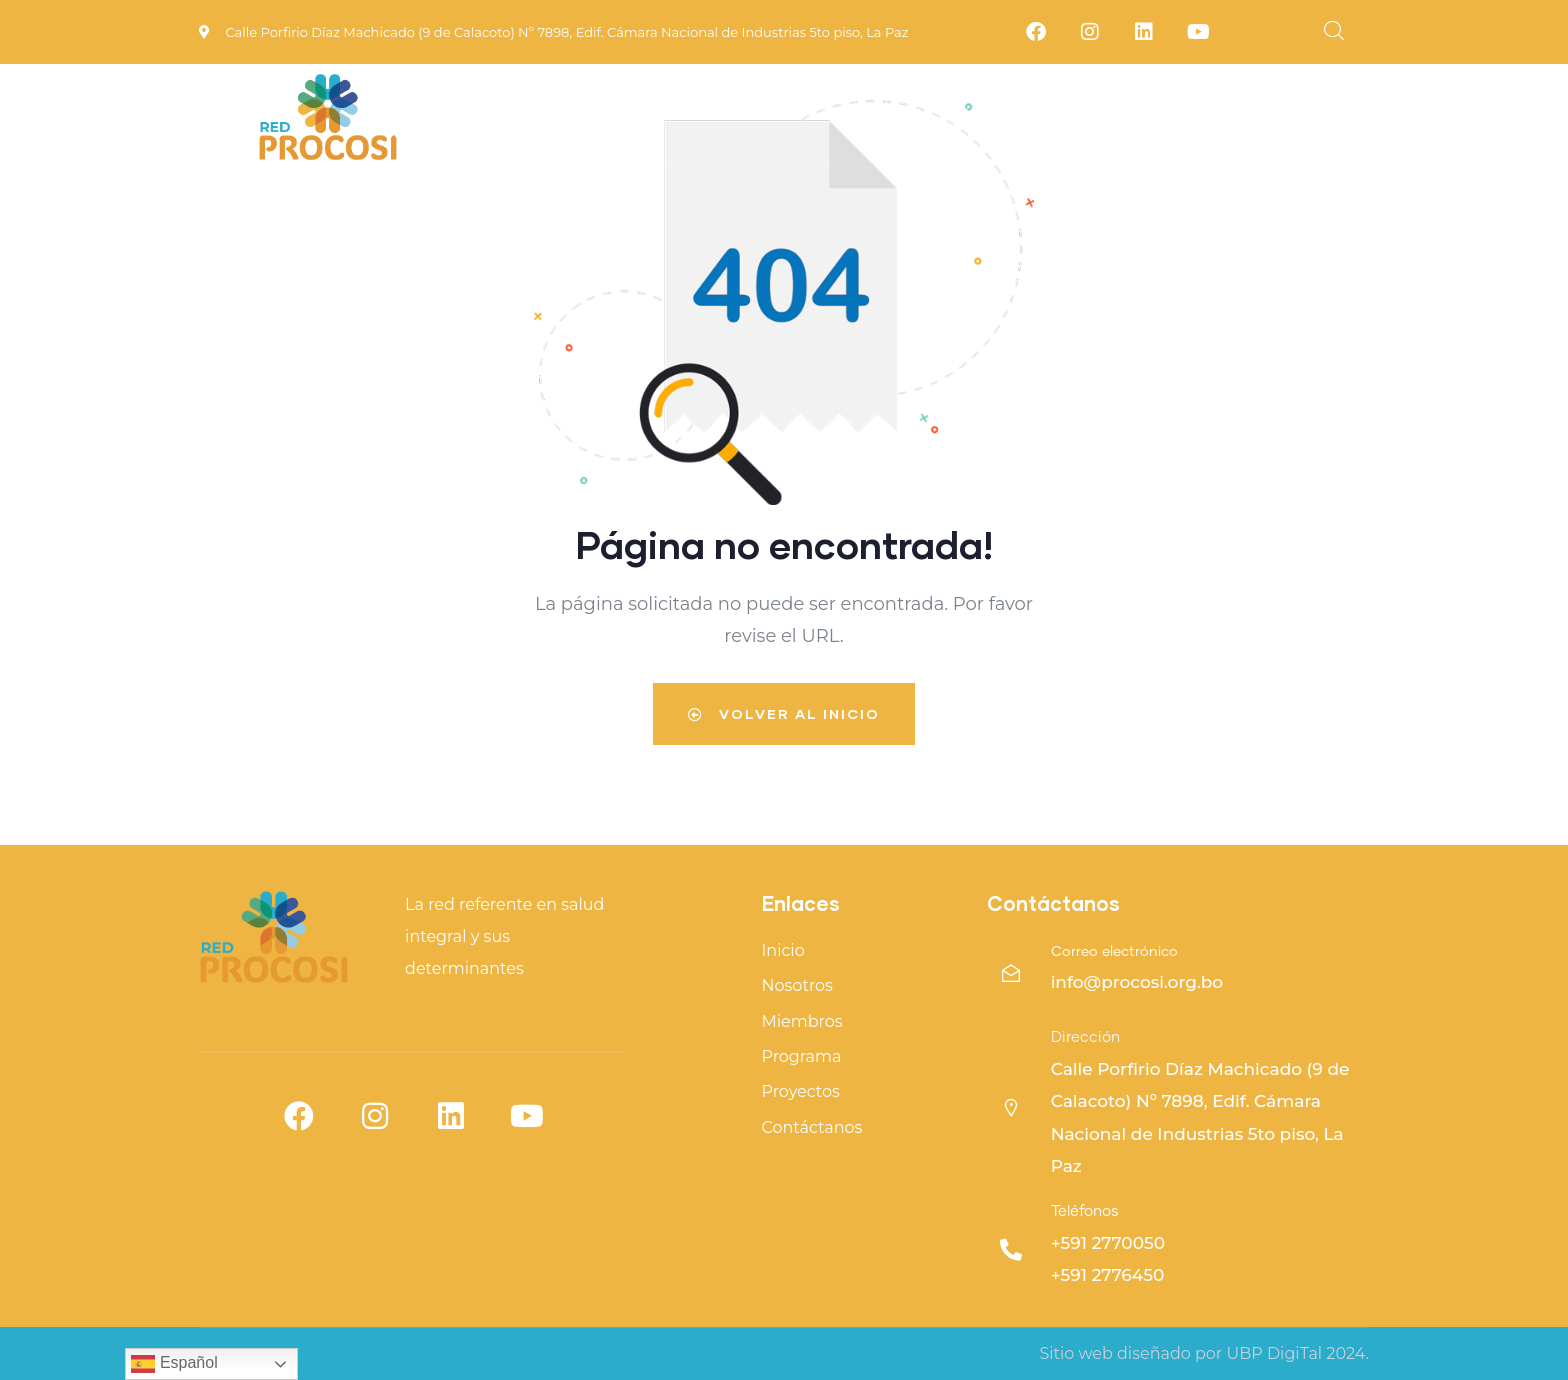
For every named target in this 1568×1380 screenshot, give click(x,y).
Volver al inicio (784, 713)
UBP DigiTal (1274, 1353)
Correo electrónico (1114, 952)
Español (174, 1364)
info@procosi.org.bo (1137, 982)
